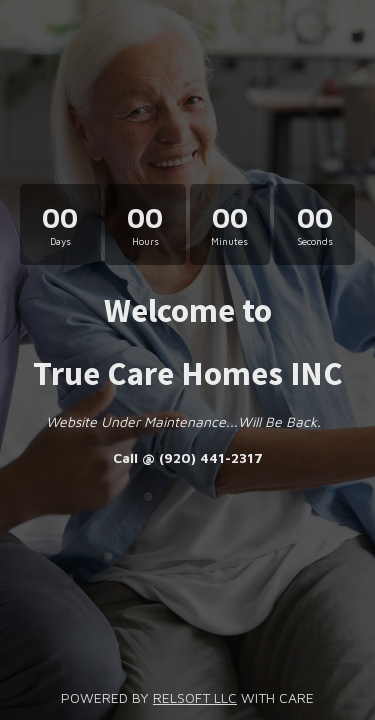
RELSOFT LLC (195, 697)
